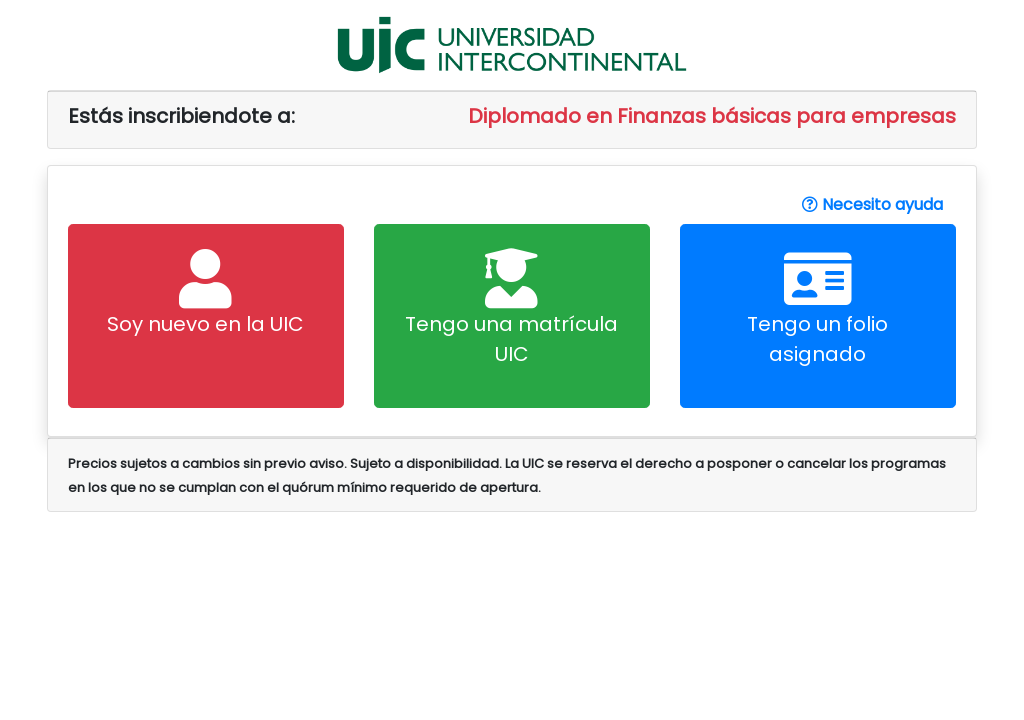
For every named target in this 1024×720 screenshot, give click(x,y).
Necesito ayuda (872, 204)
